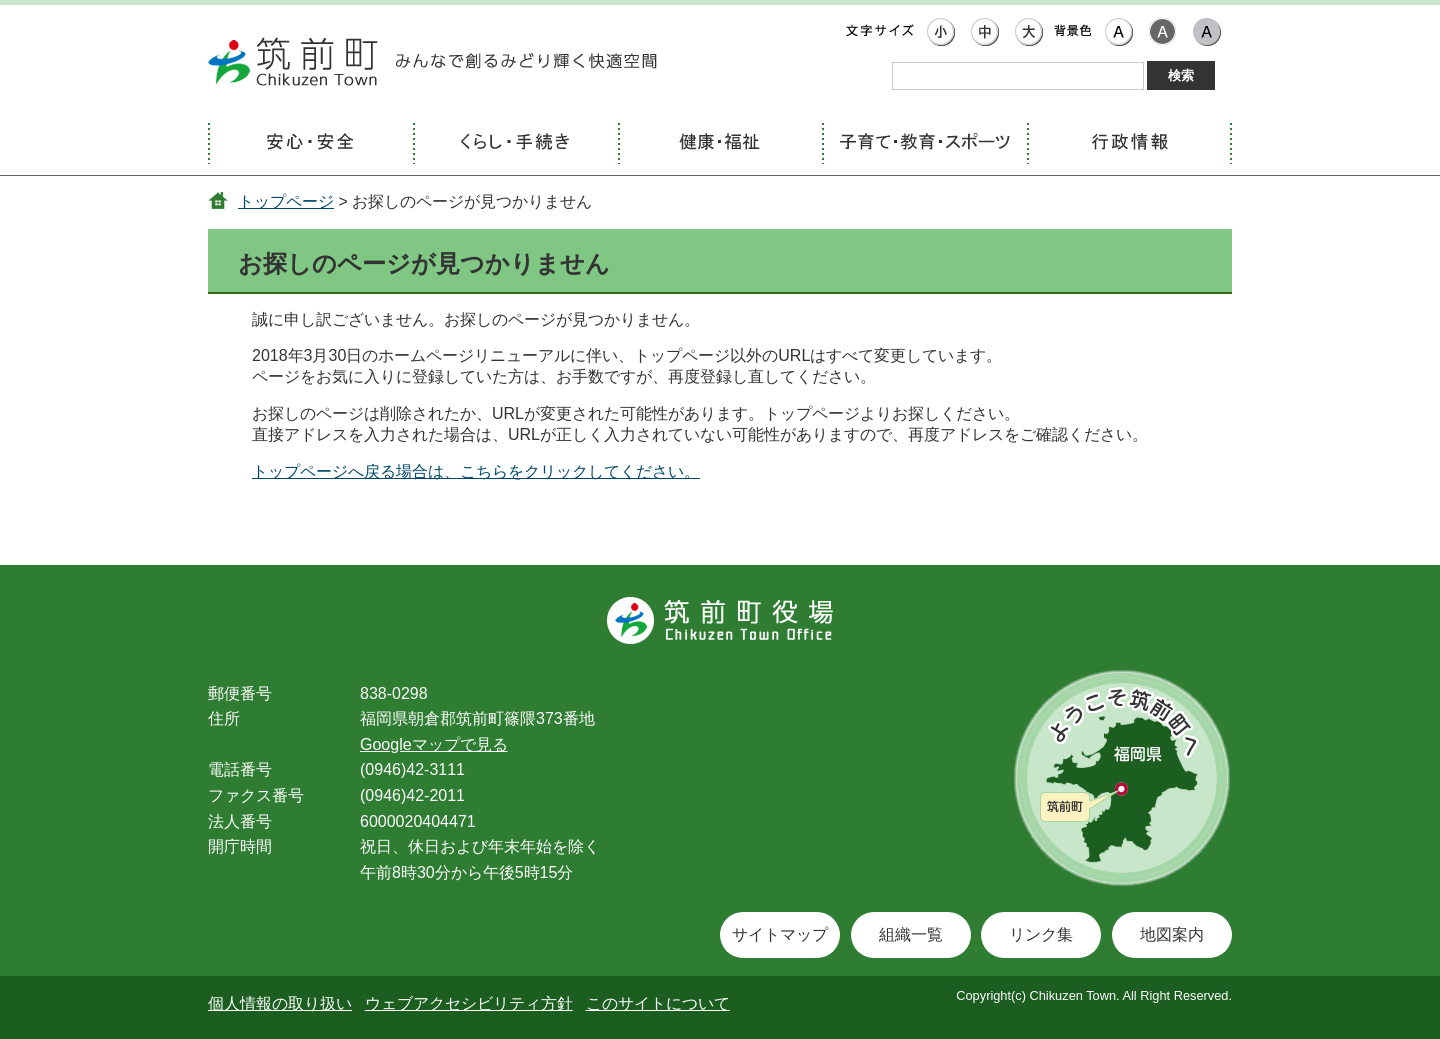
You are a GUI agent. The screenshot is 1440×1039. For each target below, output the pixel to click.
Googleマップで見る (434, 744)
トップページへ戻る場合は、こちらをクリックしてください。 (476, 471)
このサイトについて (658, 1003)
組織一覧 (911, 934)
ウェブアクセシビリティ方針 (469, 1003)
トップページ (286, 201)
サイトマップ (780, 934)
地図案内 (1172, 934)
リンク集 (1041, 934)
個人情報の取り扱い (280, 1003)
